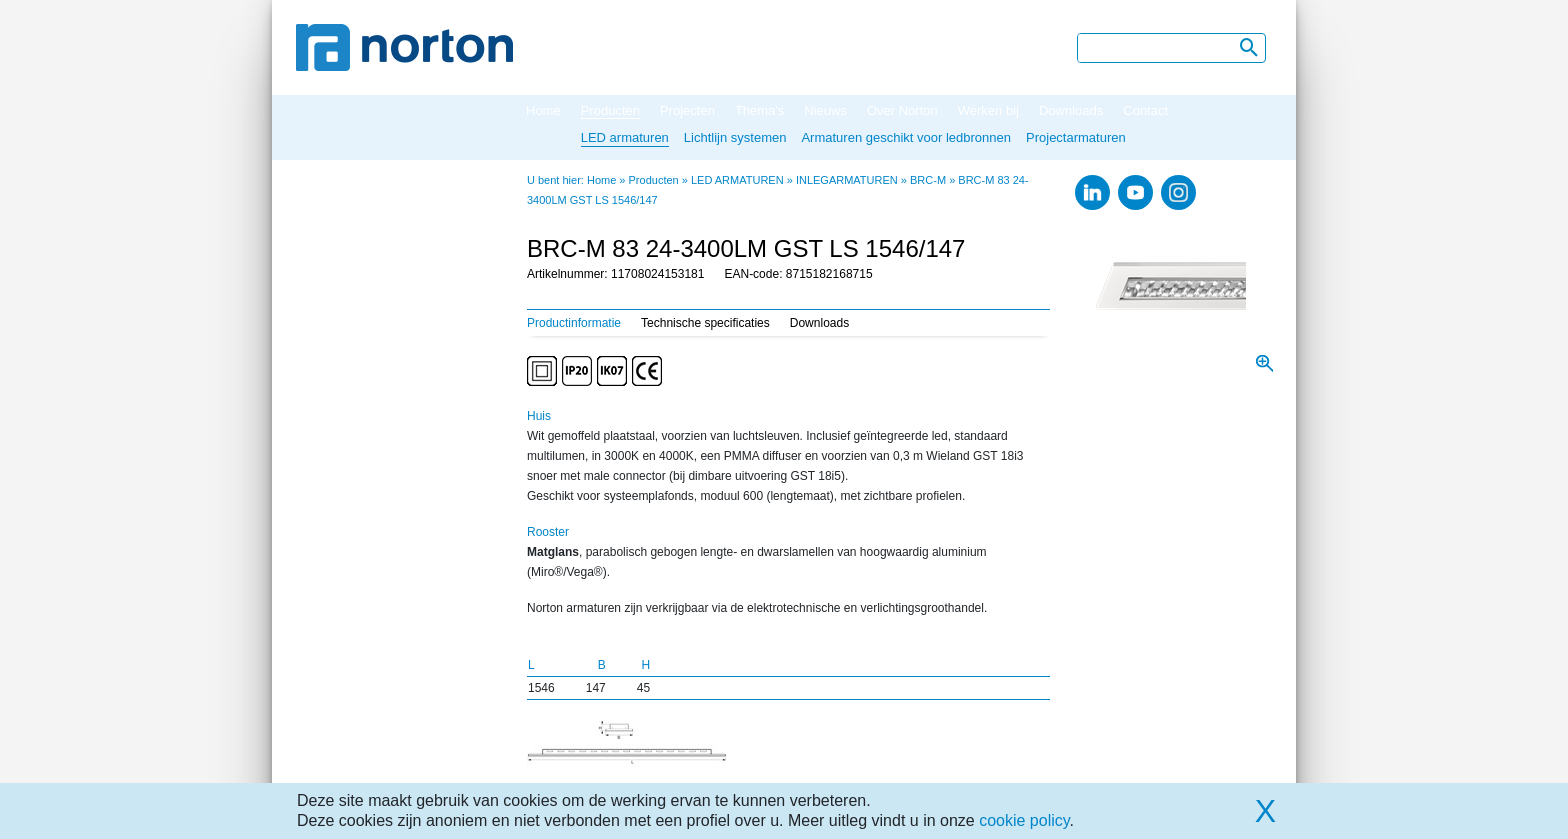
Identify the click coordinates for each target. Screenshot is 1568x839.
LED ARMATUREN (737, 180)
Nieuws (825, 110)
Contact (1145, 110)
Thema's (759, 110)
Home (543, 110)
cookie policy (1024, 820)
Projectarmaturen (1076, 137)
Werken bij (988, 110)
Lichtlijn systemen (735, 137)
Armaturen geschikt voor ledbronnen (906, 137)
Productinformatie (574, 323)
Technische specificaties (705, 323)
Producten (610, 110)
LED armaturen (625, 137)
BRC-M (928, 180)
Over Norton (902, 110)
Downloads (1071, 110)
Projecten (687, 110)
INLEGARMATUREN (847, 180)
